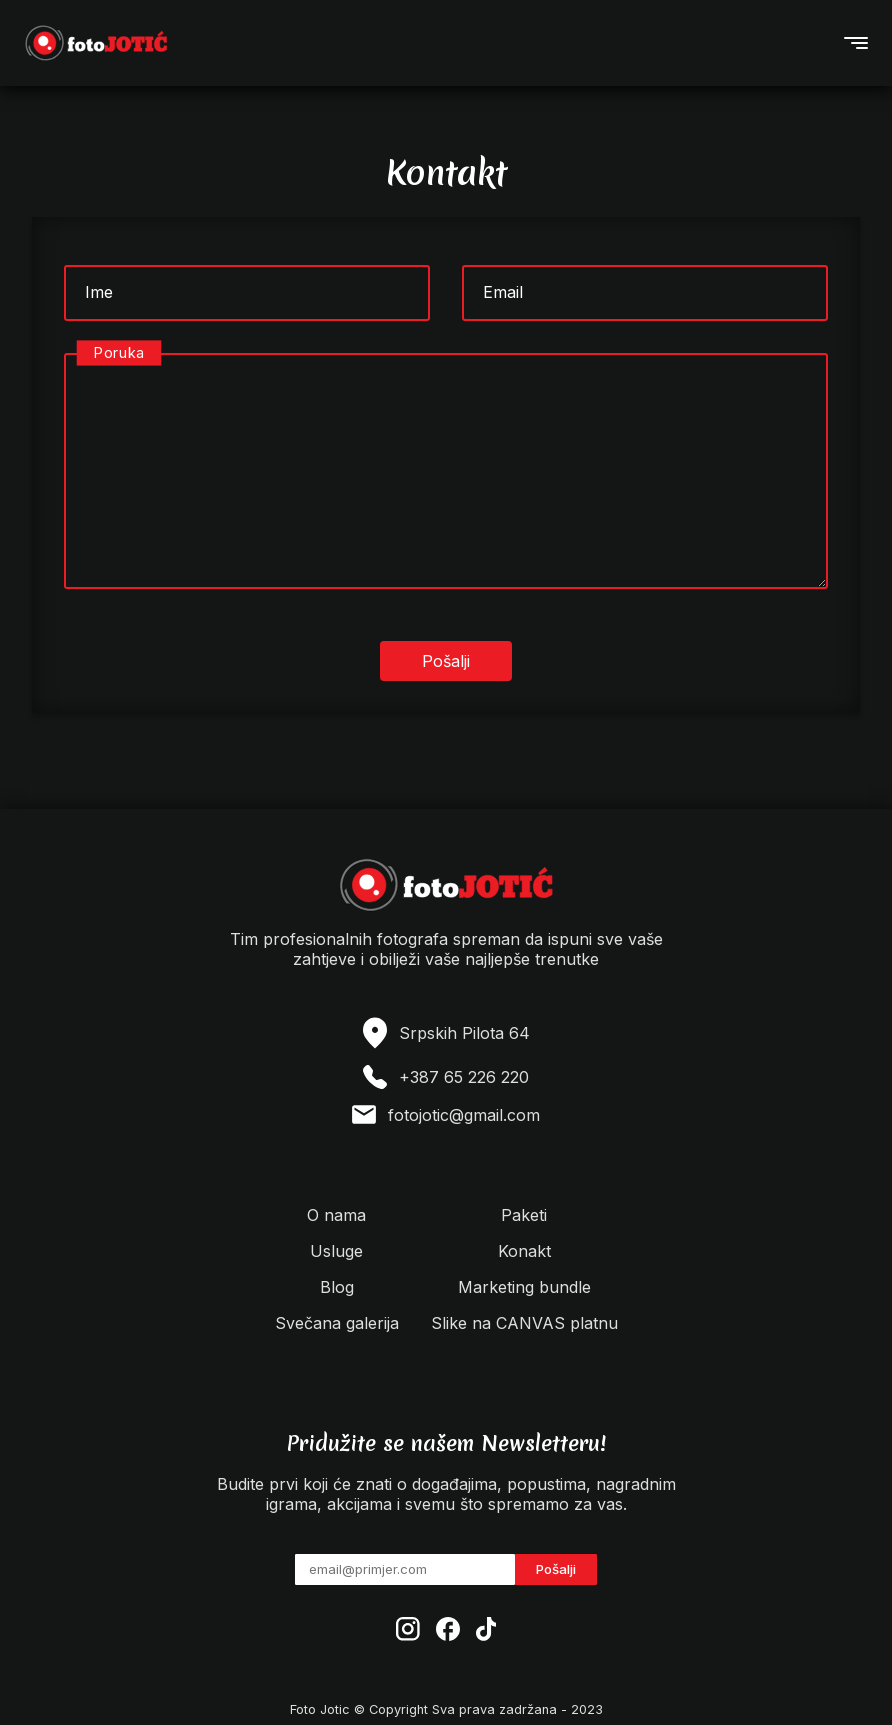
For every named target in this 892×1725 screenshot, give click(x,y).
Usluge (336, 1251)
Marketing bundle (524, 1287)
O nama (336, 1215)
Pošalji (556, 1569)
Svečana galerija (337, 1323)
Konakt (524, 1251)
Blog (337, 1287)
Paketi (524, 1215)
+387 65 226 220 (464, 1077)
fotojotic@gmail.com (464, 1115)
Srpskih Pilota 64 (464, 1033)
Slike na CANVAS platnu (524, 1323)
